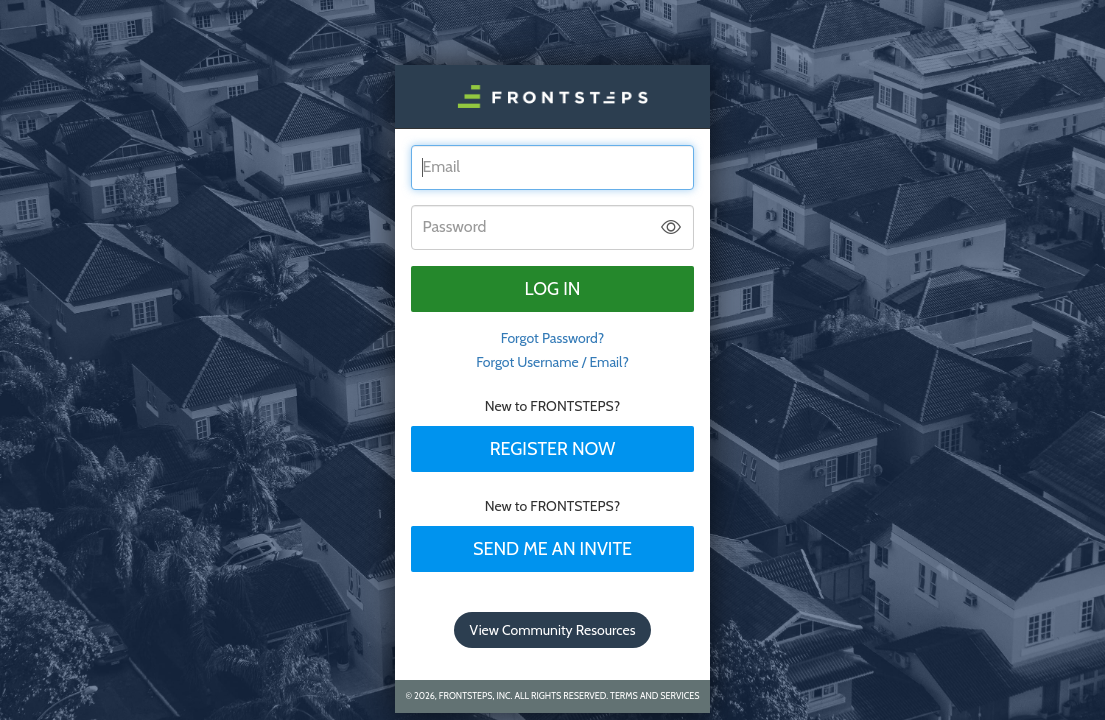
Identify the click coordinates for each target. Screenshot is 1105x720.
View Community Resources (553, 630)
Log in (553, 289)
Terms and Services (654, 695)
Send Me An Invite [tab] (552, 549)
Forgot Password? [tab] (553, 338)
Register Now (553, 449)
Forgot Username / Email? (552, 362)
